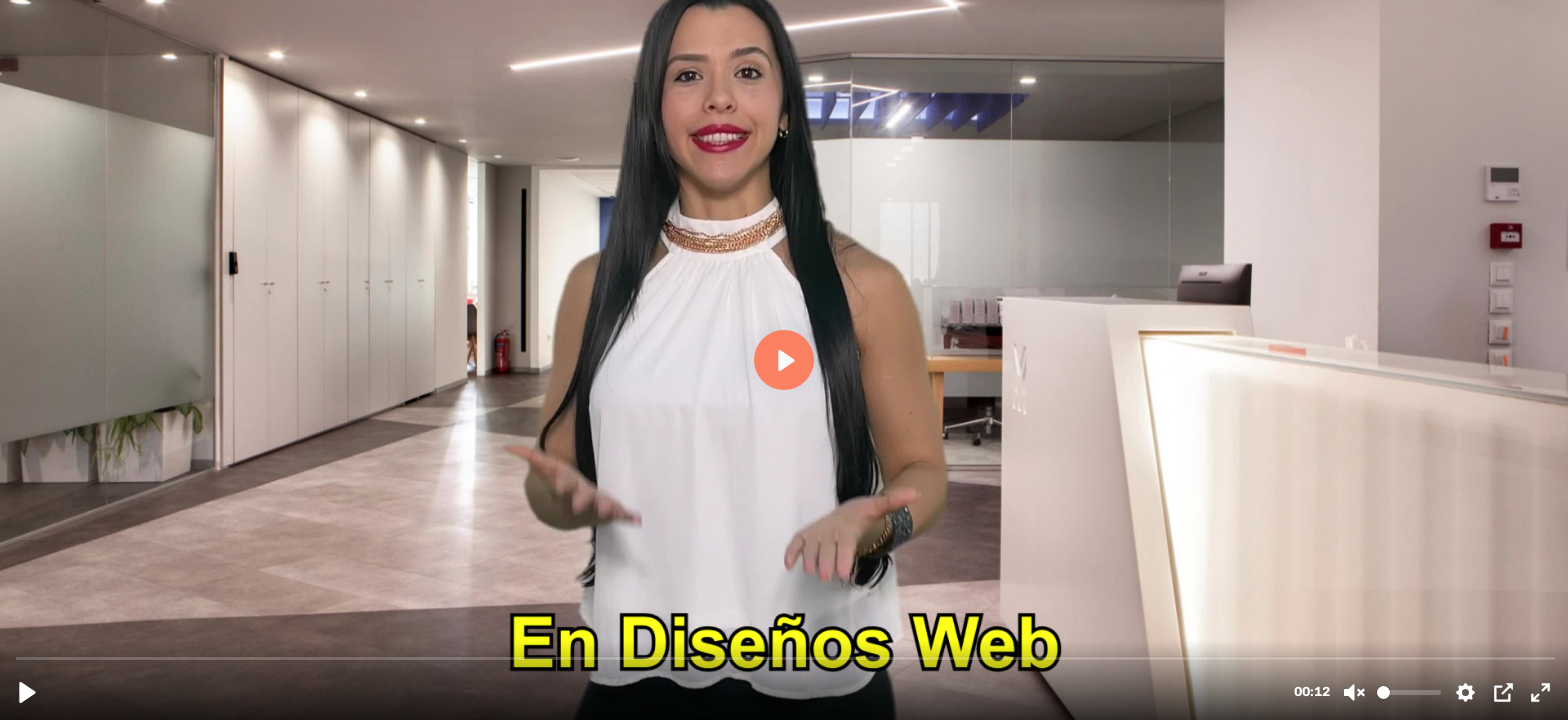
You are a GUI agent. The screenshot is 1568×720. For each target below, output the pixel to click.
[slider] (786, 657)
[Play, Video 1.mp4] (27, 692)
